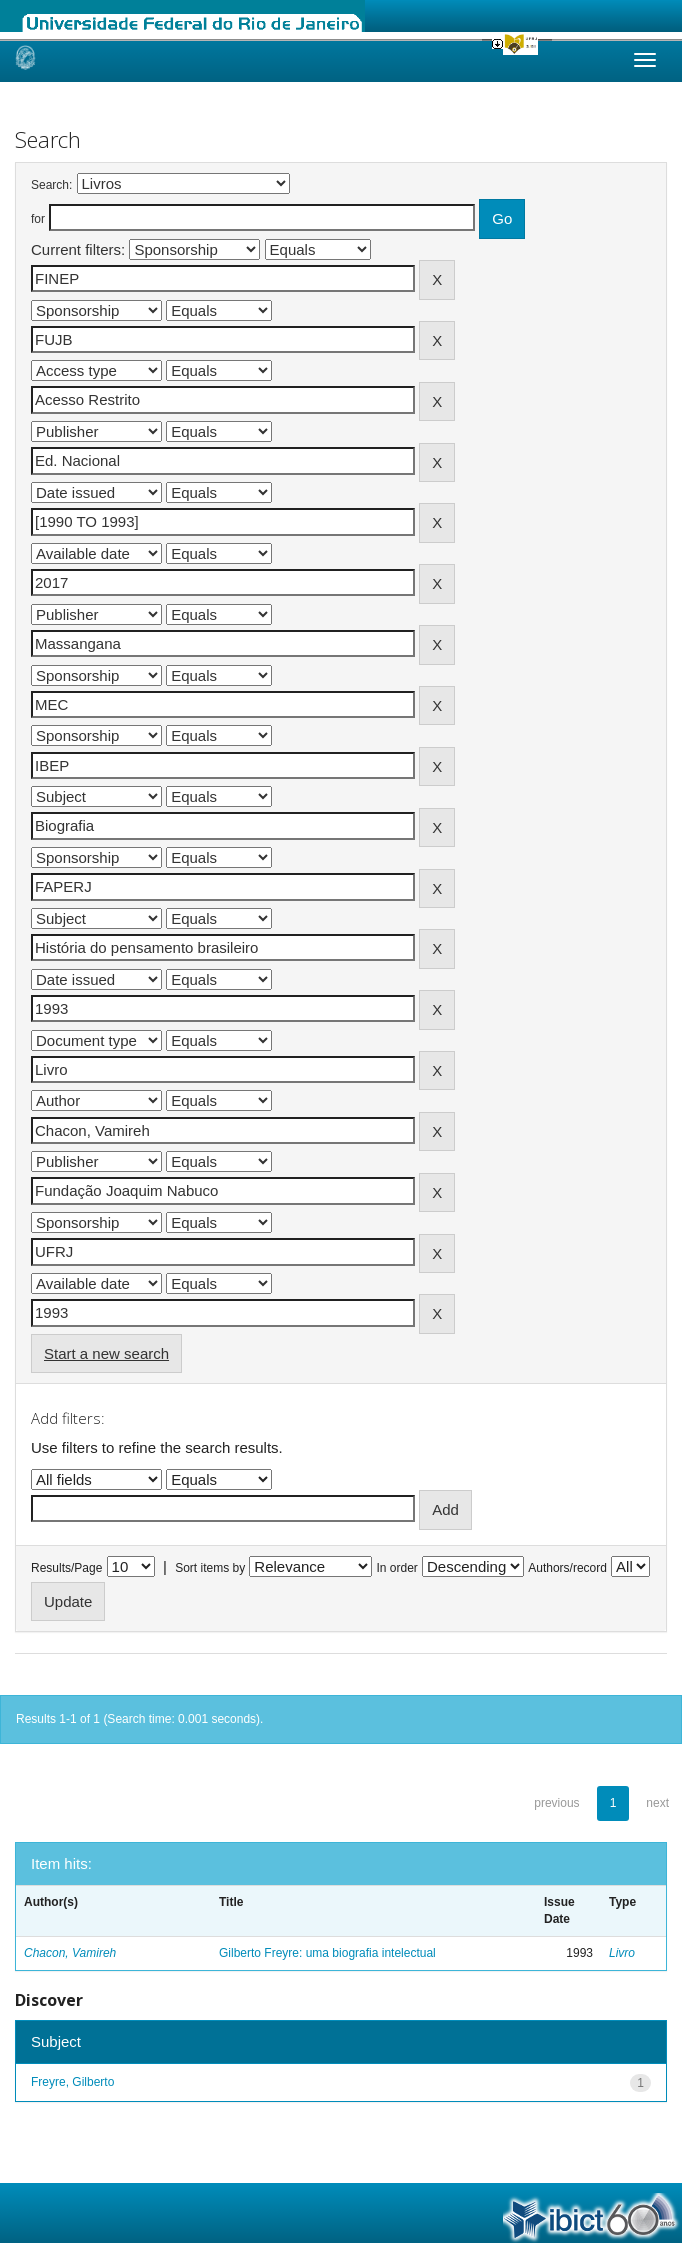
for (38, 219)
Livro (622, 1953)
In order (397, 1568)
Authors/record (567, 1568)
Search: (51, 185)
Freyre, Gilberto (72, 2082)
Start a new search (106, 1353)
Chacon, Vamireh (70, 1953)
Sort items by (210, 1568)
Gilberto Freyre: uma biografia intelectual (327, 1953)
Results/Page (66, 1568)
